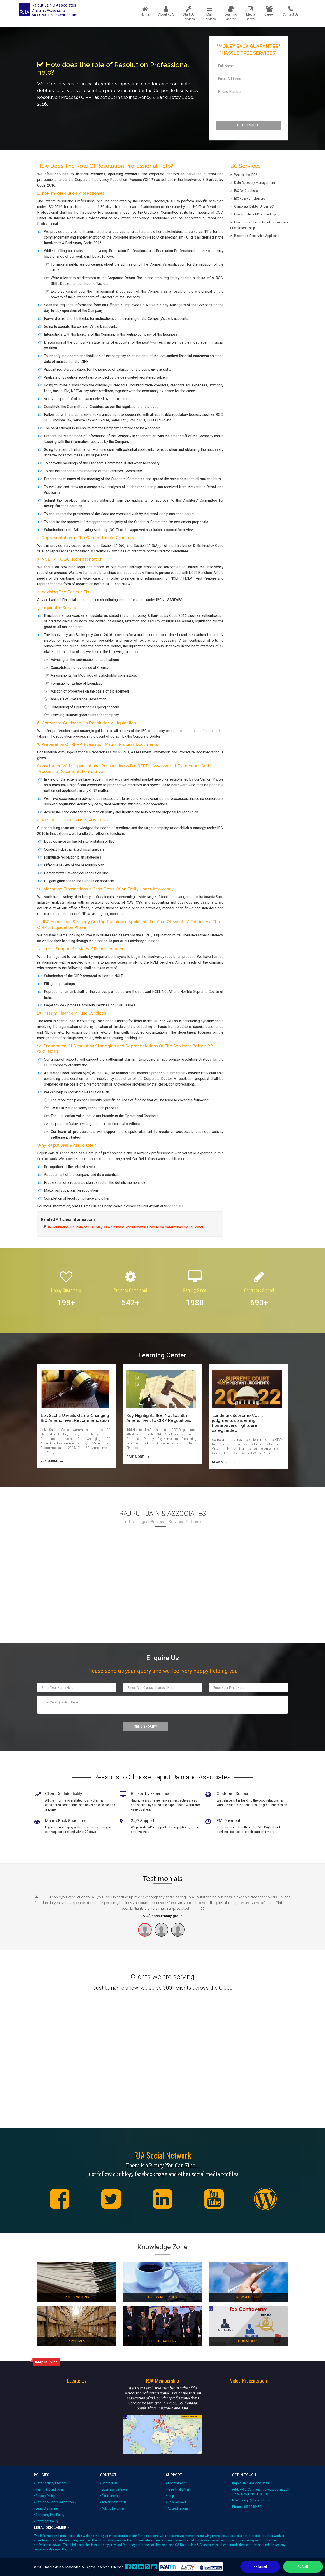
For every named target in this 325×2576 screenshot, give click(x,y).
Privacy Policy (45, 2496)
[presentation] (248, 108)
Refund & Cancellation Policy (56, 2502)
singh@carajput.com (256, 2500)
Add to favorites (113, 2508)
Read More (52, 1461)
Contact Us (109, 2483)
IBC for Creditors (244, 190)
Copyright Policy (47, 2521)
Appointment (177, 2483)
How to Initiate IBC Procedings (253, 214)
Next (288, 1898)
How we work (177, 2502)
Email (260, 2566)
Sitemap (117, 2567)
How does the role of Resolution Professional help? (259, 225)
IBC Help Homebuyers (247, 198)
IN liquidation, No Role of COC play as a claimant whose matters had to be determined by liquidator (125, 1227)
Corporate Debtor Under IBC (252, 206)
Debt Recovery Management (252, 183)
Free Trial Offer (178, 2489)
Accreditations (178, 2508)
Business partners (115, 2489)
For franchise (111, 2496)
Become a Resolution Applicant (254, 236)
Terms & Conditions (49, 2489)
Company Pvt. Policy (50, 2515)
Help (171, 2496)
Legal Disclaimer (47, 2508)
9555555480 (252, 2506)
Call (303, 2566)
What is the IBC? (243, 175)
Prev (36, 1898)
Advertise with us (114, 2502)
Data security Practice (51, 2483)
